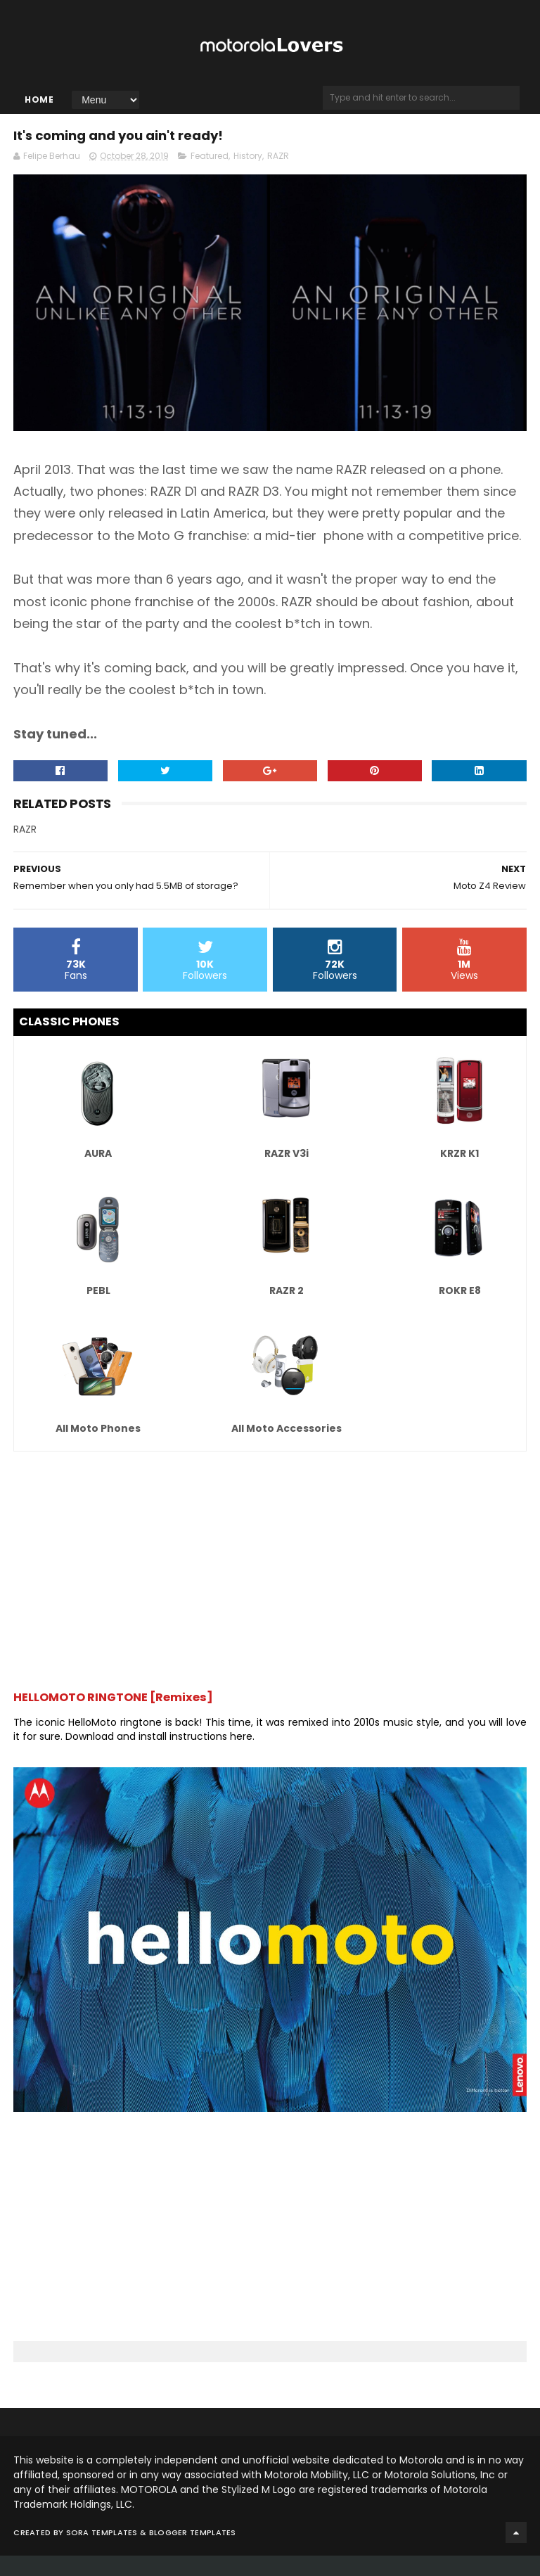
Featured (210, 176)
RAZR (278, 176)
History (247, 176)
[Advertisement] (270, 1584)
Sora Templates (102, 2552)
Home (39, 111)
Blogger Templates (192, 2552)
